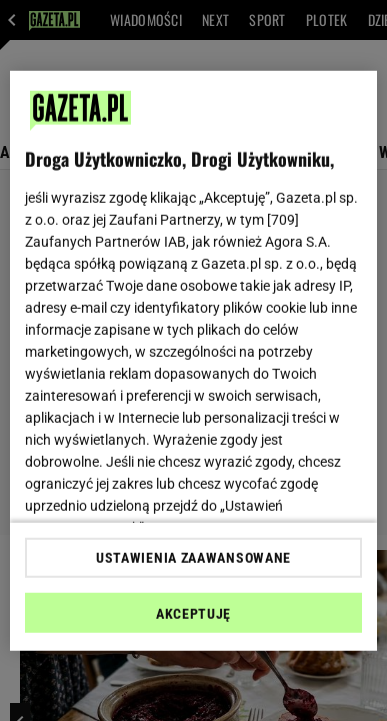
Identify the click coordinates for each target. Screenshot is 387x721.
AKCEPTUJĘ (193, 614)
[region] (194, 360)
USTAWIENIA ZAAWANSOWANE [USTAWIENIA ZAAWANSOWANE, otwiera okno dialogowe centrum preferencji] (193, 558)
